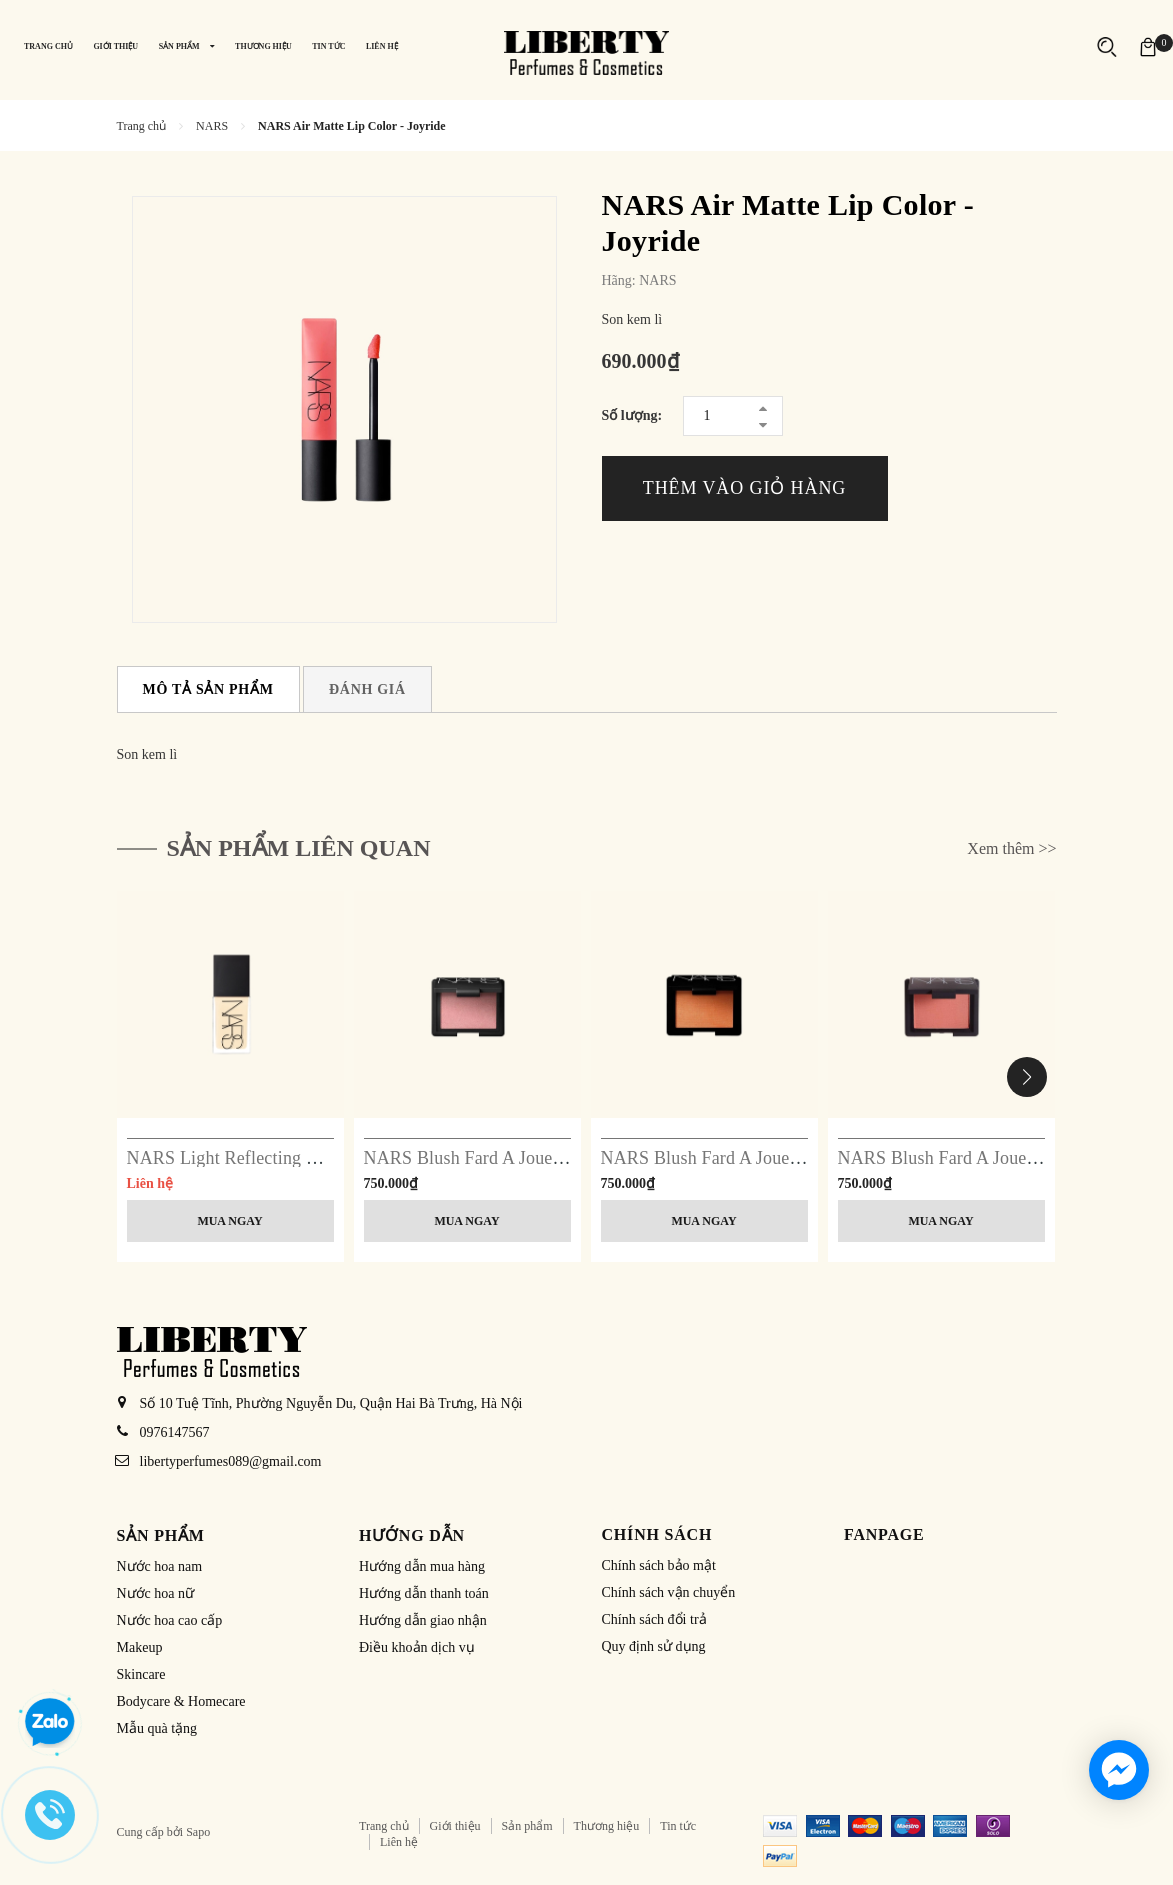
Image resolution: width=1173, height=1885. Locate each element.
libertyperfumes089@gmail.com (231, 1461)
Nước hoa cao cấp (170, 1620)
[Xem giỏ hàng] (1148, 46)
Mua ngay (229, 1221)
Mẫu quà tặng (157, 1728)
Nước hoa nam (160, 1566)
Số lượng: (632, 415)
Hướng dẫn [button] (412, 1535)
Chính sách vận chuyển (669, 1592)
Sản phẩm (527, 1826)
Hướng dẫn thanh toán (424, 1593)
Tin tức (678, 1826)
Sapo (198, 1832)
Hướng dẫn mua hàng (422, 1566)
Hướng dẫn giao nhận (423, 1620)
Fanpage (884, 1534)
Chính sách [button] (657, 1534)
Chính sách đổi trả (654, 1619)
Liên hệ (399, 1842)
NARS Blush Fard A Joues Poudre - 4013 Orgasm (548, 1158)
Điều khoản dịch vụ (417, 1647)
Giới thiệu (455, 1826)
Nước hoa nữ (156, 1593)
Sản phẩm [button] (161, 1535)
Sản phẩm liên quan (299, 848)
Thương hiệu (607, 1826)
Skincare (141, 1674)
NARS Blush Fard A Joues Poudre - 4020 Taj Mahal (793, 1158)
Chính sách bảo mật (659, 1565)
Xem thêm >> (1011, 848)
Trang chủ (384, 1826)
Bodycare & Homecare (181, 1701)
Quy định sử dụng (654, 1646)
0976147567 (175, 1432)
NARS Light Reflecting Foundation (258, 1158)
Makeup (140, 1647)
